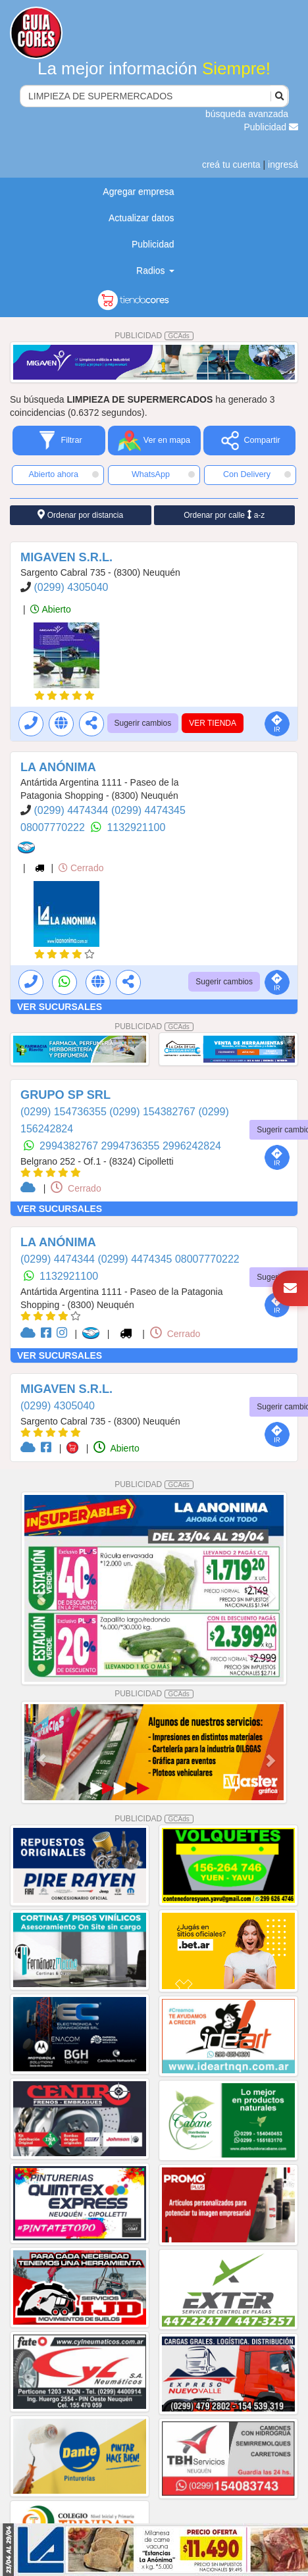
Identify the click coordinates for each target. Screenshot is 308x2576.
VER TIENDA (212, 723)
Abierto (50, 609)
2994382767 (70, 1145)
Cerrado (81, 868)
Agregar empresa (138, 191)
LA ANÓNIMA (58, 767)
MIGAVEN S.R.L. (66, 557)
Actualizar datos (141, 218)
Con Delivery (257, 474)
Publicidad (271, 127)
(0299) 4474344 (72, 810)
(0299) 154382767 (153, 1111)
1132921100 (136, 827)
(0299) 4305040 (71, 587)
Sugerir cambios (143, 723)
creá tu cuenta (231, 164)
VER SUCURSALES (59, 1006)
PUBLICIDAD (154, 335)
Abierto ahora (63, 474)
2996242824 (192, 1145)
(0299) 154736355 (64, 1111)
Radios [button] (155, 270)
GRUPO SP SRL (65, 1094)
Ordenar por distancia (80, 515)
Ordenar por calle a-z (224, 515)
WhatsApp (163, 474)
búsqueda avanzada (246, 114)
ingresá (283, 164)
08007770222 (54, 827)
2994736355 (132, 1145)
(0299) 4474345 (148, 810)
